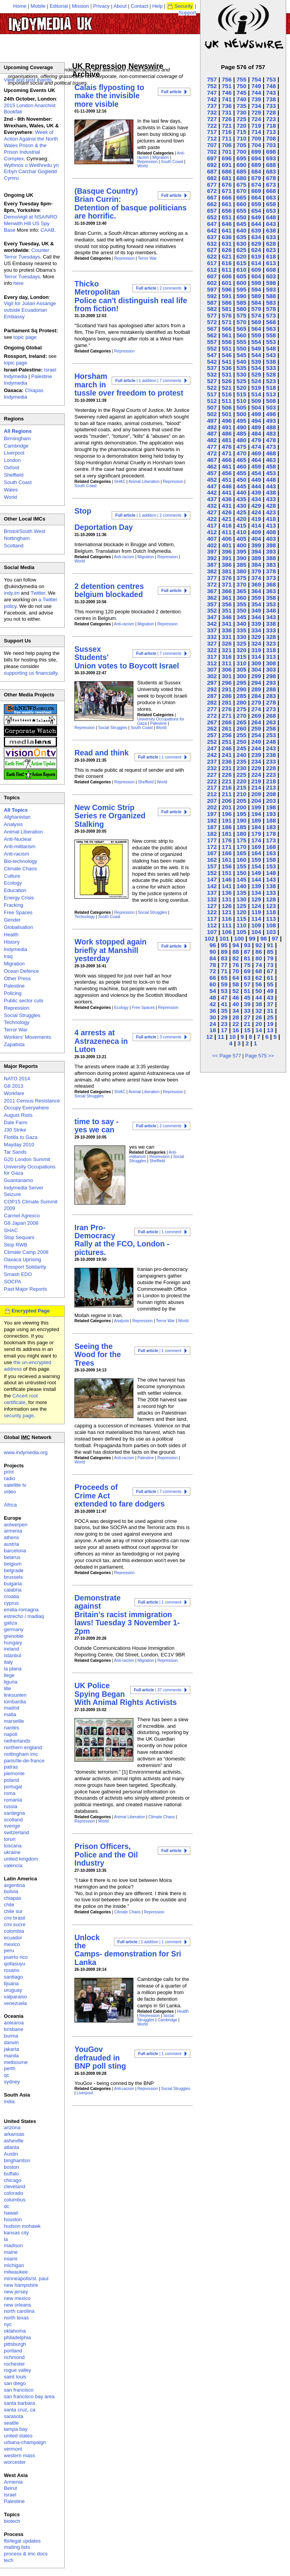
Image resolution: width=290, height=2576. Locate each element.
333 (271, 630)
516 (226, 394)
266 (226, 722)
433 (271, 499)
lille (7, 1688)
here (19, 283)
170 (241, 847)
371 (226, 584)
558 (271, 335)
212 (212, 794)
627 (212, 249)
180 (241, 833)
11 (221, 1036)
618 (271, 256)
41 (224, 1004)
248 (271, 741)
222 (212, 781)
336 (226, 630)
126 (226, 906)
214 (256, 787)
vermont (13, 2449)
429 (256, 505)
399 (256, 545)
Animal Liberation (143, 481)
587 (212, 302)
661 (226, 204)
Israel (10, 2495)
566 (226, 328)
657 (212, 210)
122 (212, 912)
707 (212, 145)
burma (11, 2036)
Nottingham (16, 538)
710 (241, 138)
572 (212, 322)
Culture (12, 876)
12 (209, 1036)
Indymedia (15, 949)
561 (226, 335)
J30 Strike (15, 1130)
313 (271, 656)
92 (258, 945)
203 (271, 800)
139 (256, 886)
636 (226, 237)
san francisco (19, 2390)
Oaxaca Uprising (22, 1259)
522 (212, 387)
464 (256, 460)
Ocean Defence (21, 971)
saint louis (15, 2377)
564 (256, 328)
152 (212, 873)
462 (212, 466)
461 (226, 466)
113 (271, 918)
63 (247, 977)
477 (212, 446)
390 (241, 558)
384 (256, 564)
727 (212, 119)
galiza (10, 1623)
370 (241, 584)
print (9, 1472)
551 (226, 348)
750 (241, 86)
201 (226, 807)
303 (271, 669)
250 (241, 741)
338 (271, 623)
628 (271, 243)
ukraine (12, 1852)
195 (241, 814)
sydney (12, 2082)
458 (271, 466)
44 (258, 997)
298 (271, 676)
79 (270, 958)
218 (271, 781)
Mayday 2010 (19, 1144)
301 (226, 676)
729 (256, 112)
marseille (14, 1721)
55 (270, 984)
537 (212, 368)
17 (224, 1030)
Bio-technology (20, 861)
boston (11, 2167)
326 (226, 643)
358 (271, 597)
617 (212, 263)
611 (226, 269)
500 (241, 414)
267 (212, 722)
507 (212, 407)
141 (226, 886)
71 (224, 971)
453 (271, 473)
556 (226, 341)
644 (256, 223)
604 (256, 276)
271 (226, 715)
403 (271, 538)
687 (212, 171)
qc (6, 2075)
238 (271, 755)
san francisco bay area (29, 2396)
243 (271, 748)
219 (256, 781)
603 (271, 276)
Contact (139, 6)
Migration (160, 157)
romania (13, 1800)
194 (256, 814)
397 (212, 551)
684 (256, 171)
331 (226, 637)
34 (235, 1010)
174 (256, 840)
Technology (84, 917)
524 (256, 381)
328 (271, 637)
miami (10, 2259)
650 (241, 217)
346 (226, 617)
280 (241, 702)
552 (212, 348)
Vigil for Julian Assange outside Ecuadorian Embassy (30, 309)
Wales (11, 490)
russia (10, 1806)
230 (241, 768)
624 (256, 249)
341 (226, 623)
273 (271, 709)
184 (256, 827)
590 (241, 296)
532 (212, 374)
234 (256, 761)
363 (271, 591)
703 (271, 145)
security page (19, 1415)
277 (212, 709)
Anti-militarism (20, 846)
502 (212, 414)
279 (256, 702)
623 (271, 249)
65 (224, 977)
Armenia (13, 2482)
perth (10, 2068)
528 (271, 374)
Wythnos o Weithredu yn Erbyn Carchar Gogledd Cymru (31, 171)
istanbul (12, 1655)
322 (212, 650)
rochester (14, 2364)
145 (241, 879)
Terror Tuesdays (22, 276)
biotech (12, 2521)
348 (271, 610)
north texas (16, 2318)
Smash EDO (18, 1274)
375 (241, 578)
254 (256, 735)
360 (241, 597)
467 (212, 460)
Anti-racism (124, 557)
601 (226, 282)
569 (256, 322)
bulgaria (13, 1584)
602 (212, 282)
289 (256, 689)
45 (247, 997)
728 (271, 112)
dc (6, 2206)
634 (256, 237)
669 (256, 190)
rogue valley (17, 2370)
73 (270, 965)
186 (226, 827)
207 (212, 800)
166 (226, 853)
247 (212, 748)
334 (256, 630)
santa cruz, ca (19, 2410)
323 (271, 643)
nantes (11, 1728)
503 (271, 407)
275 (241, 709)
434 (256, 499)
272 (212, 715)
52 (235, 991)
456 (226, 473)
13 (270, 1030)
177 (212, 840)
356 (226, 604)
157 (212, 866)
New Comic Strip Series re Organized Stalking (109, 815)
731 (226, 112)
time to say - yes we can (96, 1125)
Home (20, 6)
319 (256, 650)
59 (224, 984)
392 (212, 558)
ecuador (13, 1938)
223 (271, 774)
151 (226, 873)
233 (271, 761)
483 (271, 433)
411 (226, 532)
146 (226, 879)
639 (256, 230)
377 (212, 578)
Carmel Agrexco (22, 1216)
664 (256, 197)
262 (212, 728)
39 (247, 1004)
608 (271, 269)
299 (256, 676)
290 (241, 689)
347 (212, 617)
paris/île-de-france (24, 1761)
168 (271, 847)
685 (241, 171)
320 (241, 650)
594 (256, 289)
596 (226, 289)
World (142, 166)
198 (271, 807)
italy (8, 1662)
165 (241, 853)
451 (226, 479)
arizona (12, 2127)
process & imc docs (26, 2554)
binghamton (17, 2160)
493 (271, 420)
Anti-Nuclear (18, 839)
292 (212, 689)
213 (271, 787)
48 (212, 997)
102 (209, 938)
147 (212, 879)
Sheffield (146, 782)
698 (271, 151)
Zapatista (14, 1044)
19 (270, 1024)
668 (271, 190)
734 (256, 105)
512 (212, 401)
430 (241, 505)
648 (271, 217)
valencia (13, 1865)
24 (212, 1024)
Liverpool (85, 2093)
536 (226, 368)
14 (258, 1030)
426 (226, 512)
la (6, 2239)
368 (271, 584)
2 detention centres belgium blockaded (109, 590)
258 (271, 728)
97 (275, 938)
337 (212, 630)
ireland (11, 1649)
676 (226, 184)
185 (241, 827)
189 (256, 820)
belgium (13, 1564)
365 (241, 591)
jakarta (11, 2049)
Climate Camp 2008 (26, 1252)
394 (256, 551)
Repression (147, 162)
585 (241, 302)
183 (271, 827)
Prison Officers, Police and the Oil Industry (106, 1854)
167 (212, 853)
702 (212, 151)
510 (241, 401)
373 (271, 578)
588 (271, 296)
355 (241, 604)
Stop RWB (15, 1245)
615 (241, 263)
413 (271, 525)
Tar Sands (15, 1152)
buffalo (11, 2174)
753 (271, 79)
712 (212, 138)
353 (271, 604)
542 (212, 361)
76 (235, 965)
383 (271, 564)
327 (212, 643)
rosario (11, 1970)
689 (256, 164)
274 (256, 709)
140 (241, 886)
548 (271, 348)
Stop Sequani (19, 1237)
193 (271, 814)
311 (226, 663)
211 (226, 794)
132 (212, 899)
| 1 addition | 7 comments (148, 380)
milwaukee (16, 2272)
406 (226, 538)
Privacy (101, 6)
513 (271, 394)
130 (241, 899)
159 (256, 859)
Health (183, 2011)
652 (212, 217)
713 (271, 131)
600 (241, 282)
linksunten (15, 1695)
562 (212, 335)
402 (212, 545)
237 (212, 761)
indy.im (11, 593)
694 (256, 158)
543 (271, 355)
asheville (14, 2141)
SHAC (120, 481)
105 (241, 932)
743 (271, 92)
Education (15, 890)
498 (271, 414)
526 (226, 381)
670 (241, 190)
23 (224, 1024)
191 (226, 820)
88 (235, 951)
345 (241, 617)
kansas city (16, 2233)
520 (241, 387)
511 (226, 401)
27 (247, 1017)
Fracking (13, 905)
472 (212, 453)
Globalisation (18, 927)
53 (224, 991)
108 (271, 925)
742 (212, 99)
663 (271, 197)
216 (226, 787)
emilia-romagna (21, 1610)
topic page (25, 337)
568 (271, 322)
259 (256, 728)
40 (235, 1004)
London (12, 460)
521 (226, 387)
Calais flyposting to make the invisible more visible (109, 95)
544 (256, 355)
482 (212, 440)
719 (256, 125)
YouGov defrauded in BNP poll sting (100, 2057)
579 (256, 309)
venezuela (15, 2003)
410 (241, 532)
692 (212, 164)
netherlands (17, 1741)
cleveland (14, 2186)
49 (270, 991)
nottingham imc (21, 1754)
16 (235, 1030)
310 (241, 663)
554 (256, 341)
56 (258, 984)
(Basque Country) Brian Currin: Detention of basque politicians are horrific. (130, 203)
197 (212, 814)
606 (226, 276)
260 (241, 728)
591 (226, 296)
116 (226, 918)
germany (14, 1629)
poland (11, 1780)
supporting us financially (30, 673)
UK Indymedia (74, 20)
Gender (12, 920)
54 (212, 991)
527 (212, 381)
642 (212, 230)
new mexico (17, 2298)
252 (212, 741)
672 (212, 190)
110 (241, 925)
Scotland (14, 546)
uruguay (13, 1990)
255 (241, 735)
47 (224, 997)
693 (271, 158)
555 (241, 341)
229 (256, 768)
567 (212, 328)
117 (212, 918)
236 (226, 761)
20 (258, 1024)
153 (271, 866)
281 (226, 702)
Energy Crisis (19, 898)
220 (241, 781)
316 (226, 656)
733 (271, 105)
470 (241, 453)
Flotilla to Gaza (21, 1137)
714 (256, 131)
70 (235, 971)
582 (212, 309)
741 (226, 99)
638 (271, 230)
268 (271, 715)
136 (226, 892)
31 (270, 1010)
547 (212, 355)
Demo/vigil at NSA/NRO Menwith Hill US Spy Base (30, 223)
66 (212, 977)
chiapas (12, 1898)
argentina (14, 1885)
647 (212, 223)
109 (256, 925)
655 (241, 210)
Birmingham (17, 438)
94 (235, 945)
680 (241, 178)
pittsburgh (15, 2344)
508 (271, 401)
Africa (10, 1505)
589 (256, 296)
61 (270, 977)
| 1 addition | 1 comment (149, 1942)
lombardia (15, 1702)
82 (235, 958)
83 (224, 958)
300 (241, 676)
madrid (11, 1708)
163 (271, 853)
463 (271, 460)
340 (241, 623)
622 (212, 256)
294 (256, 682)
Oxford (11, 467)
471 (226, 453)
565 (241, 328)
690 (241, 164)
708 (271, 138)
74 (258, 965)
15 (247, 1030)
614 (256, 263)
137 (212, 892)
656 (226, 210)
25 (270, 1017)
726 (226, 119)
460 (241, 466)
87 (247, 951)
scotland (13, 1820)
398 (271, 545)
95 (224, 945)
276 (226, 709)
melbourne (16, 2062)
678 (271, 178)
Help (157, 6)
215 (241, 787)
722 (212, 125)
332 (212, 637)
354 (256, 604)
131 (226, 899)
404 (256, 538)
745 (241, 92)
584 (256, 302)
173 (271, 840)
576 (226, 315)
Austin (11, 2154)
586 (226, 302)
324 (256, 643)
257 (212, 735)
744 (256, 92)
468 (271, 453)
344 (256, 617)
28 (235, 1017)
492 (212, 427)
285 (241, 696)
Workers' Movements (27, 1037)
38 (258, 1004)
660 (241, 204)
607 (212, 276)
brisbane (13, 2029)
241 (226, 755)
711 (226, 138)
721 (226, 125)
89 (224, 951)
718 (271, 125)
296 (226, 682)
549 (256, 348)
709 (256, 138)
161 (226, 859)
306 (226, 669)
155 (241, 866)
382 (212, 571)
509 (256, 401)
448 (271, 479)
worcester (15, 2462)
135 (241, 892)
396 (226, 551)
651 (226, 217)
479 (256, 440)
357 (212, 604)
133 (271, 892)
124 (256, 906)
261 (226, 728)
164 (256, 853)
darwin (11, 2042)
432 (212, 505)
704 (256, 145)
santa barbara (19, 2403)
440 (241, 492)
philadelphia (17, 2337)
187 (212, 827)
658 (271, 204)
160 (241, 859)
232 (212, 768)
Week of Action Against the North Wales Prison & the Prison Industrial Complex (31, 145)
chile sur (13, 1911)
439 (256, 492)
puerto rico (16, 1957)
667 (212, 197)
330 (241, 637)
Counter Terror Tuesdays (26, 253)
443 (271, 486)
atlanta (11, 2147)
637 (212, 237)
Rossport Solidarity (25, 1267)
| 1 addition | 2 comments (148, 515)
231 (226, 768)
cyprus (11, 1603)
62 (258, 977)
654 (256, 210)
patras (11, 1767)
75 (247, 965)
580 (241, 309)
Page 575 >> (259, 1056)
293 (271, 682)
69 (247, 971)
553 (271, 341)
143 (271, 879)
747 (212, 92)
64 (235, 977)
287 (212, 696)
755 (241, 79)
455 (241, 473)
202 (212, 807)
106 (226, 932)
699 (256, 151)
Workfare (14, 1093)
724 (256, 119)
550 (241, 348)
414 (256, 525)
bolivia (11, 1891)
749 (256, 86)
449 (256, 479)
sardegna (14, 1813)
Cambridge (167, 2020)
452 (212, 479)
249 (256, 741)
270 (241, 715)
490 (241, 427)
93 (247, 945)
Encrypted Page (31, 1311)
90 (212, 951)
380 (241, 571)
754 (256, 79)
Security (183, 6)
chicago (12, 2180)
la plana (13, 1669)
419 (256, 519)
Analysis (121, 1321)
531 (226, 374)
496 (226, 420)
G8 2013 (13, 1086)
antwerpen (16, 1525)
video (10, 1492)
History (11, 942)
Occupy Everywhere (26, 1108)
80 (258, 958)
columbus (15, 2200)
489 (256, 427)
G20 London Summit (27, 1159)
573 (271, 315)
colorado (13, 2193)
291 (226, 689)
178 (271, 833)
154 (256, 866)
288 (271, 689)
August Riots (18, 1115)
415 (241, 525)
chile (9, 1905)
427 (212, 512)
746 (226, 92)
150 (241, 873)
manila (11, 2056)
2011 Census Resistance (32, 1101)
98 (263, 938)
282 (212, 702)
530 (241, 374)
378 (271, 571)
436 (226, 499)
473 (271, 446)
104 (256, 932)
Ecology (121, 1007)
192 (212, 820)
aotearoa (14, 2023)
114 (256, 918)
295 (241, 682)
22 (235, 1024)
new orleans (17, 2305)
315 (241, 656)
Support (187, 13)
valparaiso (15, 1997)
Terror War (147, 258)
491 (226, 427)
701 (226, 151)
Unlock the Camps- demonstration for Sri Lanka (127, 1950)
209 (256, 794)
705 (241, 145)
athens (11, 1537)
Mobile (38, 6)
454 (256, 473)
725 (241, 119)
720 (241, 125)
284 (256, 696)
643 (271, 223)
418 (271, 519)
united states (18, 2436)
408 (271, 532)
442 (212, 492)
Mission (80, 6)
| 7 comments (158, 653)
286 (226, 696)
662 (212, 204)
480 (241, 440)
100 (239, 938)
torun (10, 1839)
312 (212, 663)
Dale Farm (16, 1122)
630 (241, 243)
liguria (10, 1682)
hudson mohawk (22, 2226)
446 (226, 486)
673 (271, 184)
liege (9, 1675)
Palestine (158, 723)
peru (9, 1950)
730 (241, 112)
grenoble (14, 1636)
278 (271, 702)
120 (241, 912)
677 (212, 184)
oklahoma (15, 2331)
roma (10, 1793)
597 (212, 289)
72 (212, 971)
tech (9, 2560)
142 (212, 886)
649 (256, 217)
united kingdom (21, 1859)
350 (241, 610)
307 (212, 669)
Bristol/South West (24, 531)
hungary (13, 1643)
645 (241, 223)
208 (271, 794)
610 (241, 269)
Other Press (17, 978)
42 (212, 1004)
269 (256, 715)
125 (241, 906)
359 (256, 597)
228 (271, 768)
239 (256, 755)
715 (241, 131)
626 (226, 249)
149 (256, 873)
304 (256, 669)
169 (256, 847)
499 (256, 414)
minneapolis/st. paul (26, 2278)
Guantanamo (18, 1180)
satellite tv (15, 1485)
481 (226, 440)
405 (241, 538)
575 (241, 315)
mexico (12, 1944)
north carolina (19, 2311)
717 (212, 131)
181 (226, 833)
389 (256, 558)
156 (226, 866)
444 (256, 486)
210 (241, 794)
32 (258, 1010)
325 (241, 643)
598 (271, 282)
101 (224, 938)
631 (226, 243)
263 (271, 722)
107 (212, 932)
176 (226, 840)
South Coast (172, 162)
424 (256, 512)
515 (241, 394)
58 (235, 984)
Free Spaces (143, 1007)
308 (271, 663)
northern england (23, 1747)
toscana (13, 1846)
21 (247, 1024)
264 (256, 722)
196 (226, 814)
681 (226, 178)
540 (241, 361)
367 (212, 591)
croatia (11, 1596)
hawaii (11, 2213)
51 (247, 991)
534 (256, 368)
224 (256, 774)
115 (241, 918)
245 (241, 748)
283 (271, 696)
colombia (14, 1931)
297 (212, 682)
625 (241, 249)
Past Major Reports (25, 1289)
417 (212, 525)
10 (232, 1036)
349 (256, 610)
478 (271, 440)
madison (13, 2245)
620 (241, 256)
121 (226, 912)
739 (256, 99)
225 (241, 774)
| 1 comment (159, 757)
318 (271, 650)
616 (226, 263)
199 (256, 807)
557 (212, 341)
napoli (10, 1734)
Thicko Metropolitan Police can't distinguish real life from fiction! (130, 296)
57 (247, 984)
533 (271, 368)
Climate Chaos (161, 1817)
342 (212, 623)
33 (247, 1010)
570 (241, 322)
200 (241, 807)
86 (258, 951)
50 (258, 991)
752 (212, 86)
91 (270, 945)
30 (212, 1017)
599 (256, 282)
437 (212, 499)
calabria (13, 1590)
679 (256, 178)
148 (271, 873)
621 (226, 256)
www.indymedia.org (26, 1452)
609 (256, 269)
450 (241, 479)
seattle (11, 2423)
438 (271, 492)
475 (241, 446)
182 (212, 833)
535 (241, 368)
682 (212, 178)
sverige (12, 1826)
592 (212, 296)
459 (256, 466)
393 (271, 551)
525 (241, 381)
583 (271, 302)
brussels (13, 1577)
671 (226, 190)
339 (256, 623)
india (9, 2101)
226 (226, 774)
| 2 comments (158, 288)
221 (226, 781)
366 (226, 591)
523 (271, 381)
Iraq (8, 956)
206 (226, 800)
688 (271, 164)
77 (224, 965)
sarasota (13, 2416)
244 (256, 748)
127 (212, 906)
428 (271, 505)
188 (271, 820)
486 (226, 433)
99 (252, 938)
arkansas (14, 2134)
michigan (14, 2265)
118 (271, 912)
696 (226, 158)
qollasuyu (14, 1964)
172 (212, 847)
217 (212, 787)
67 (270, 971)
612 (212, 269)
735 (241, 105)
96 (212, 945)
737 (212, 105)
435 (241, 499)
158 (271, 859)
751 (226, 86)
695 (241, 158)
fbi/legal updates (22, 2541)
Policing (13, 993)
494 (256, 420)
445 (241, 486)
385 (241, 564)
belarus (12, 1557)
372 (212, 584)
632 (212, 243)
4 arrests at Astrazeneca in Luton (101, 1041)
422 (212, 519)
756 (226, 79)
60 (212, 984)
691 (226, 164)
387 (212, 564)
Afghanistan (17, 817)
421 (226, 519)
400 (241, 545)
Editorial (59, 6)
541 (226, 361)
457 (212, 473)
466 (226, 460)
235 (241, 761)
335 (241, 630)
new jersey (16, 2292)
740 (241, 99)
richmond (14, 2357)
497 (212, 420)
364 (256, 591)
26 (258, 1017)
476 (226, 446)
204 (256, 800)
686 (226, 171)
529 (256, 374)
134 (256, 892)
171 (226, 847)
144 (256, 879)
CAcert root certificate (21, 1399)
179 (256, 833)
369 (256, 584)
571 (226, 322)
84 (212, 958)
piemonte (14, 1773)
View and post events (28, 80)
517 (212, 394)
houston (13, 2219)
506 (226, 407)
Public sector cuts (23, 1000)
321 (226, 650)
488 (271, 427)
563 (271, 328)
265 (241, 722)
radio (9, 1478)
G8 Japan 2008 (21, 1223)
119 (256, 912)
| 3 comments (158, 1037)
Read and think (101, 752)
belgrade (14, 1570)
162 (212, 859)
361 (226, 597)
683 (271, 171)
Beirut (10, 2488)
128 (271, 899)
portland (13, 2351)
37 (270, 1004)
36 (212, 1010)
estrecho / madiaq (24, 1616)
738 (271, 99)
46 (235, 997)
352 (212, 610)
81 (247, 958)
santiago (13, 1977)
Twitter (38, 593)
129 (256, 899)
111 (226, 925)
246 (226, 748)
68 (258, 971)
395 (241, 551)
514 (256, 394)
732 (212, 112)
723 (271, 119)
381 (226, 571)
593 (271, 289)
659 (256, 204)
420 (241, 519)
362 (212, 597)
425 (241, 512)
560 (241, 335)
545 (241, 355)
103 (271, 932)
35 (224, 1010)
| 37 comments (157, 1690)
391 (226, 558)
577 (212, 315)
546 (226, 355)
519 (256, 387)
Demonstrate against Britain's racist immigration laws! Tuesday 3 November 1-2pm (127, 1614)
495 (241, 420)
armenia (13, 1531)
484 (256, 433)
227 (212, 774)
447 (212, 486)
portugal (13, 1787)
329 (256, 637)
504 (256, 407)
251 (226, 741)
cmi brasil (14, 1918)
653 (271, 210)
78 (212, 965)
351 (226, 610)
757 (212, 79)
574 (256, 315)
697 (212, 158)
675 (241, 184)
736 (226, 105)
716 (226, 131)
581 (226, 309)
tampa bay (16, 2429)
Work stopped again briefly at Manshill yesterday (110, 950)
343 (271, 617)
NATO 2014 (17, 1078)
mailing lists (17, 2547)
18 (212, 1030)
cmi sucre (15, 1924)
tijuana (11, 1983)
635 (241, 237)
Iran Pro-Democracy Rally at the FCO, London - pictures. (121, 1240)
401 (226, 545)
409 (256, 532)
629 (256, 243)
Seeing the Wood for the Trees (97, 1354)
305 (241, 669)
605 (241, 276)
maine (10, 2252)
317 (212, 656)
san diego (15, 2383)
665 (241, 197)
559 (256, 335)
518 (271, 387)
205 (241, 800)
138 (271, 886)
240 (241, 755)
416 (226, 525)
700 (241, 151)
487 (212, 433)
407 (212, 538)
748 (271, 86)
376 (226, 578)
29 (224, 1017)
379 (256, 571)
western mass (19, 2455)
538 (271, 361)
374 (256, 578)
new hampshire (21, 2285)
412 (212, 532)
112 (212, 925)
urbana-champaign (25, 2442)
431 (226, 505)
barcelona (15, 1551)
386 (226, 564)
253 (271, 735)
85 (270, 951)
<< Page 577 (226, 1056)
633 (271, 237)
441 (226, 492)
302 (212, 676)
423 (271, 512)
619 (256, 256)
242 (212, 755)
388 (271, 558)
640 (241, 230)
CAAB (47, 230)
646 (226, 223)
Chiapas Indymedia (23, 393)
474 (256, 446)
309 (256, 663)
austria (11, 1544)
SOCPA (12, 1282)
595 (241, 289)
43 (270, 997)
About (120, 6)
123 (271, 906)
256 (226, 735)
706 (226, 145)
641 (226, 230)
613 (271, 263)
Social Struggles (112, 728)
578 (271, 309)
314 (256, 656)
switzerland (16, 1832)
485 (241, 433)
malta (10, 1714)
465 (241, 460)
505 (241, 407)
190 (241, 820)
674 (256, 184)
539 (256, 361)
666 (226, 197)
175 (241, 840)
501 (226, 414)
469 (256, 453)
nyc (8, 2324)
